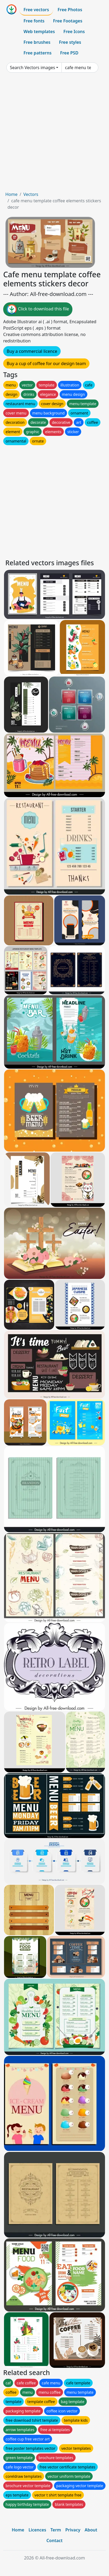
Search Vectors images (32, 67)
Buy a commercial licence (32, 351)
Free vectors (36, 10)
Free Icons (74, 31)
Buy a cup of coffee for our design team (46, 363)
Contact (54, 2540)
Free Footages (68, 21)
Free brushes (37, 42)
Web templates (39, 31)
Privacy (72, 2530)
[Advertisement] (54, 134)
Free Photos (69, 10)
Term (55, 2530)
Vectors (30, 194)
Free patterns (38, 53)
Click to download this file (38, 309)
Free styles (70, 42)
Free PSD (69, 53)
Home (11, 194)
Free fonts (34, 21)
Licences (37, 2530)
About (91, 2530)
